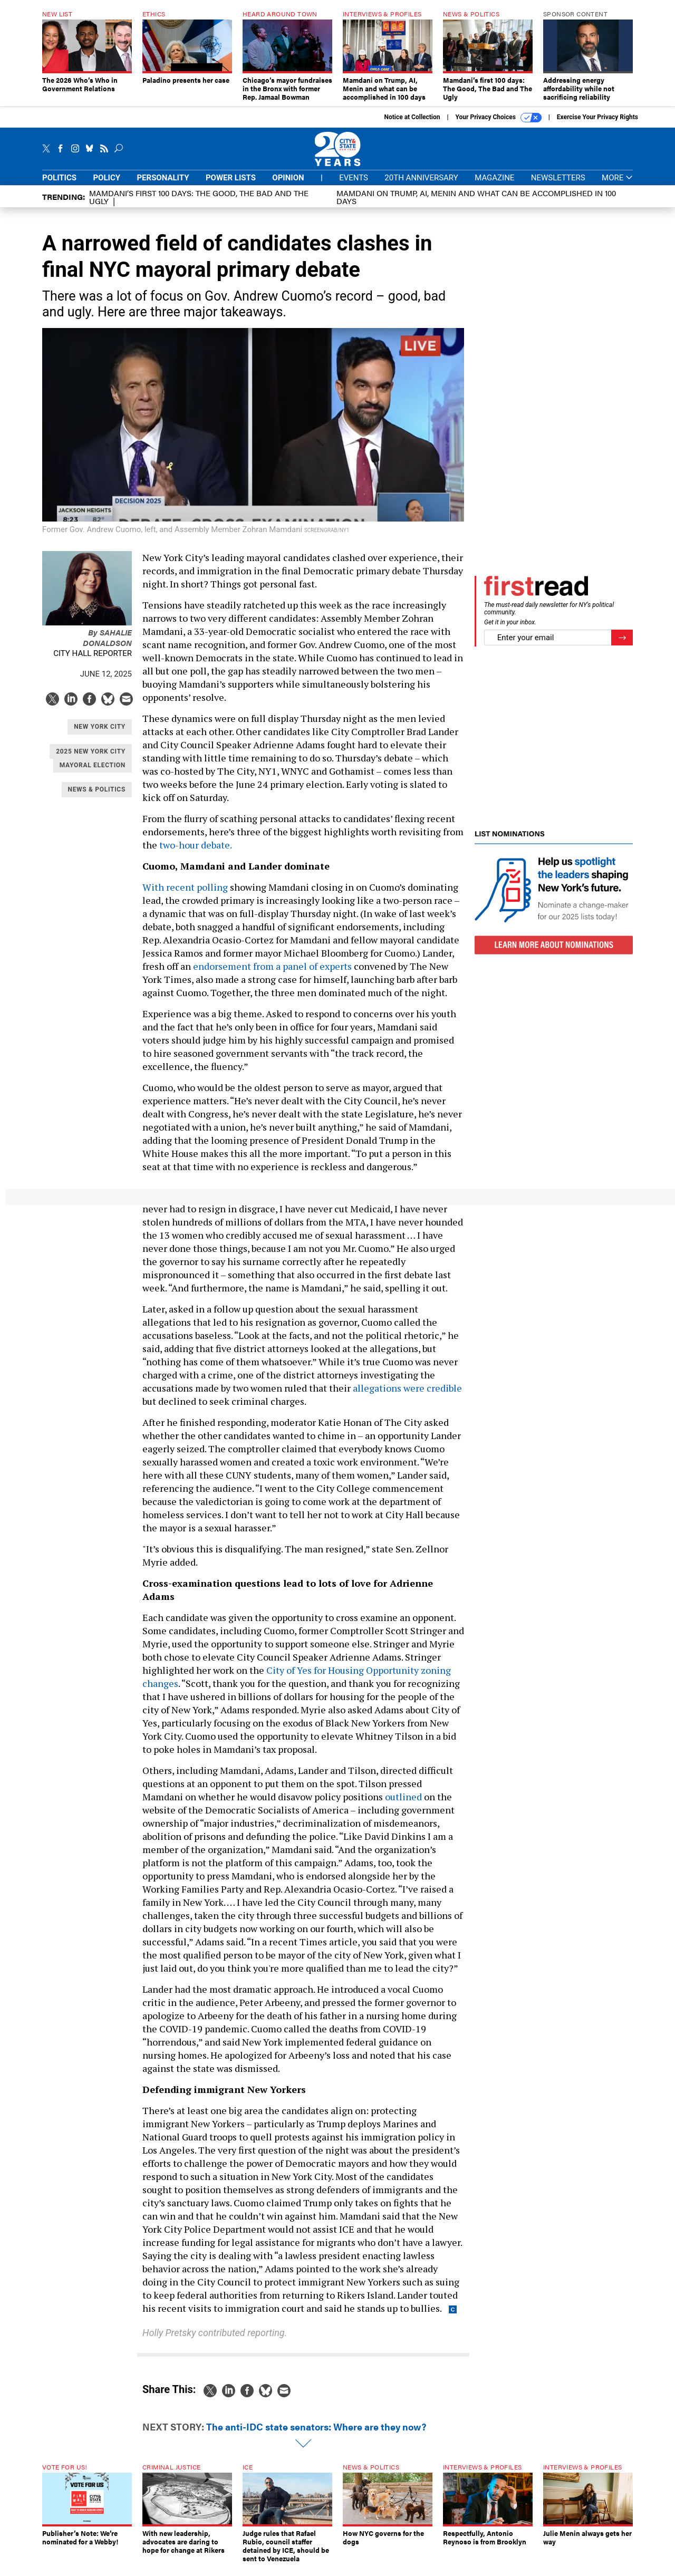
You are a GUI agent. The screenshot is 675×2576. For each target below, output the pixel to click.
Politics (59, 177)
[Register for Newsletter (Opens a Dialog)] (622, 638)
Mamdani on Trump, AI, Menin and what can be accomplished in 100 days (476, 196)
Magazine (494, 177)
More (617, 178)
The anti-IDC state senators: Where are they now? (316, 2426)
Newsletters (558, 177)
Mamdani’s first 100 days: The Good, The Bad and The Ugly (198, 196)
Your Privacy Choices (499, 117)
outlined (403, 1796)
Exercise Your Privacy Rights (597, 117)
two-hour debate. (196, 844)
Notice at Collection (412, 117)
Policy (106, 177)
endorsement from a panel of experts (272, 966)
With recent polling (185, 887)
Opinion (288, 177)
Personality (163, 177)
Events (353, 177)
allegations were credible (407, 1388)
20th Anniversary (421, 177)
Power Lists (231, 177)
